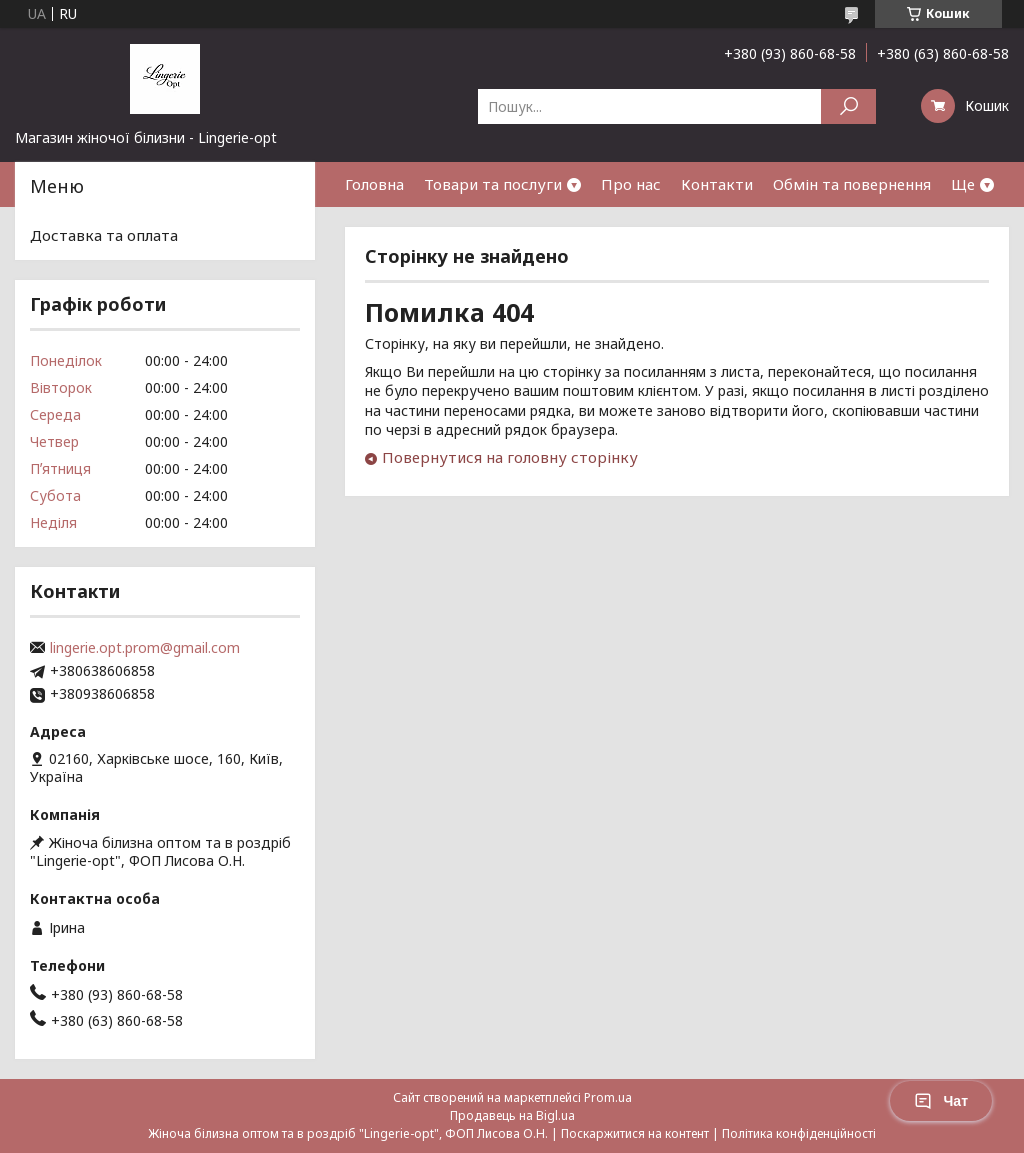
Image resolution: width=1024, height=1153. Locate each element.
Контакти (717, 184)
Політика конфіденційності (799, 1133)
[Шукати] (848, 106)
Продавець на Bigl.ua (512, 1115)
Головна (374, 184)
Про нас (631, 184)
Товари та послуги (493, 184)
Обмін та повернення (852, 184)
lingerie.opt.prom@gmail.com (145, 648)
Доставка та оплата (104, 235)
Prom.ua (608, 1097)
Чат (941, 1101)
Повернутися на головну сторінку (510, 457)
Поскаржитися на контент (635, 1133)
